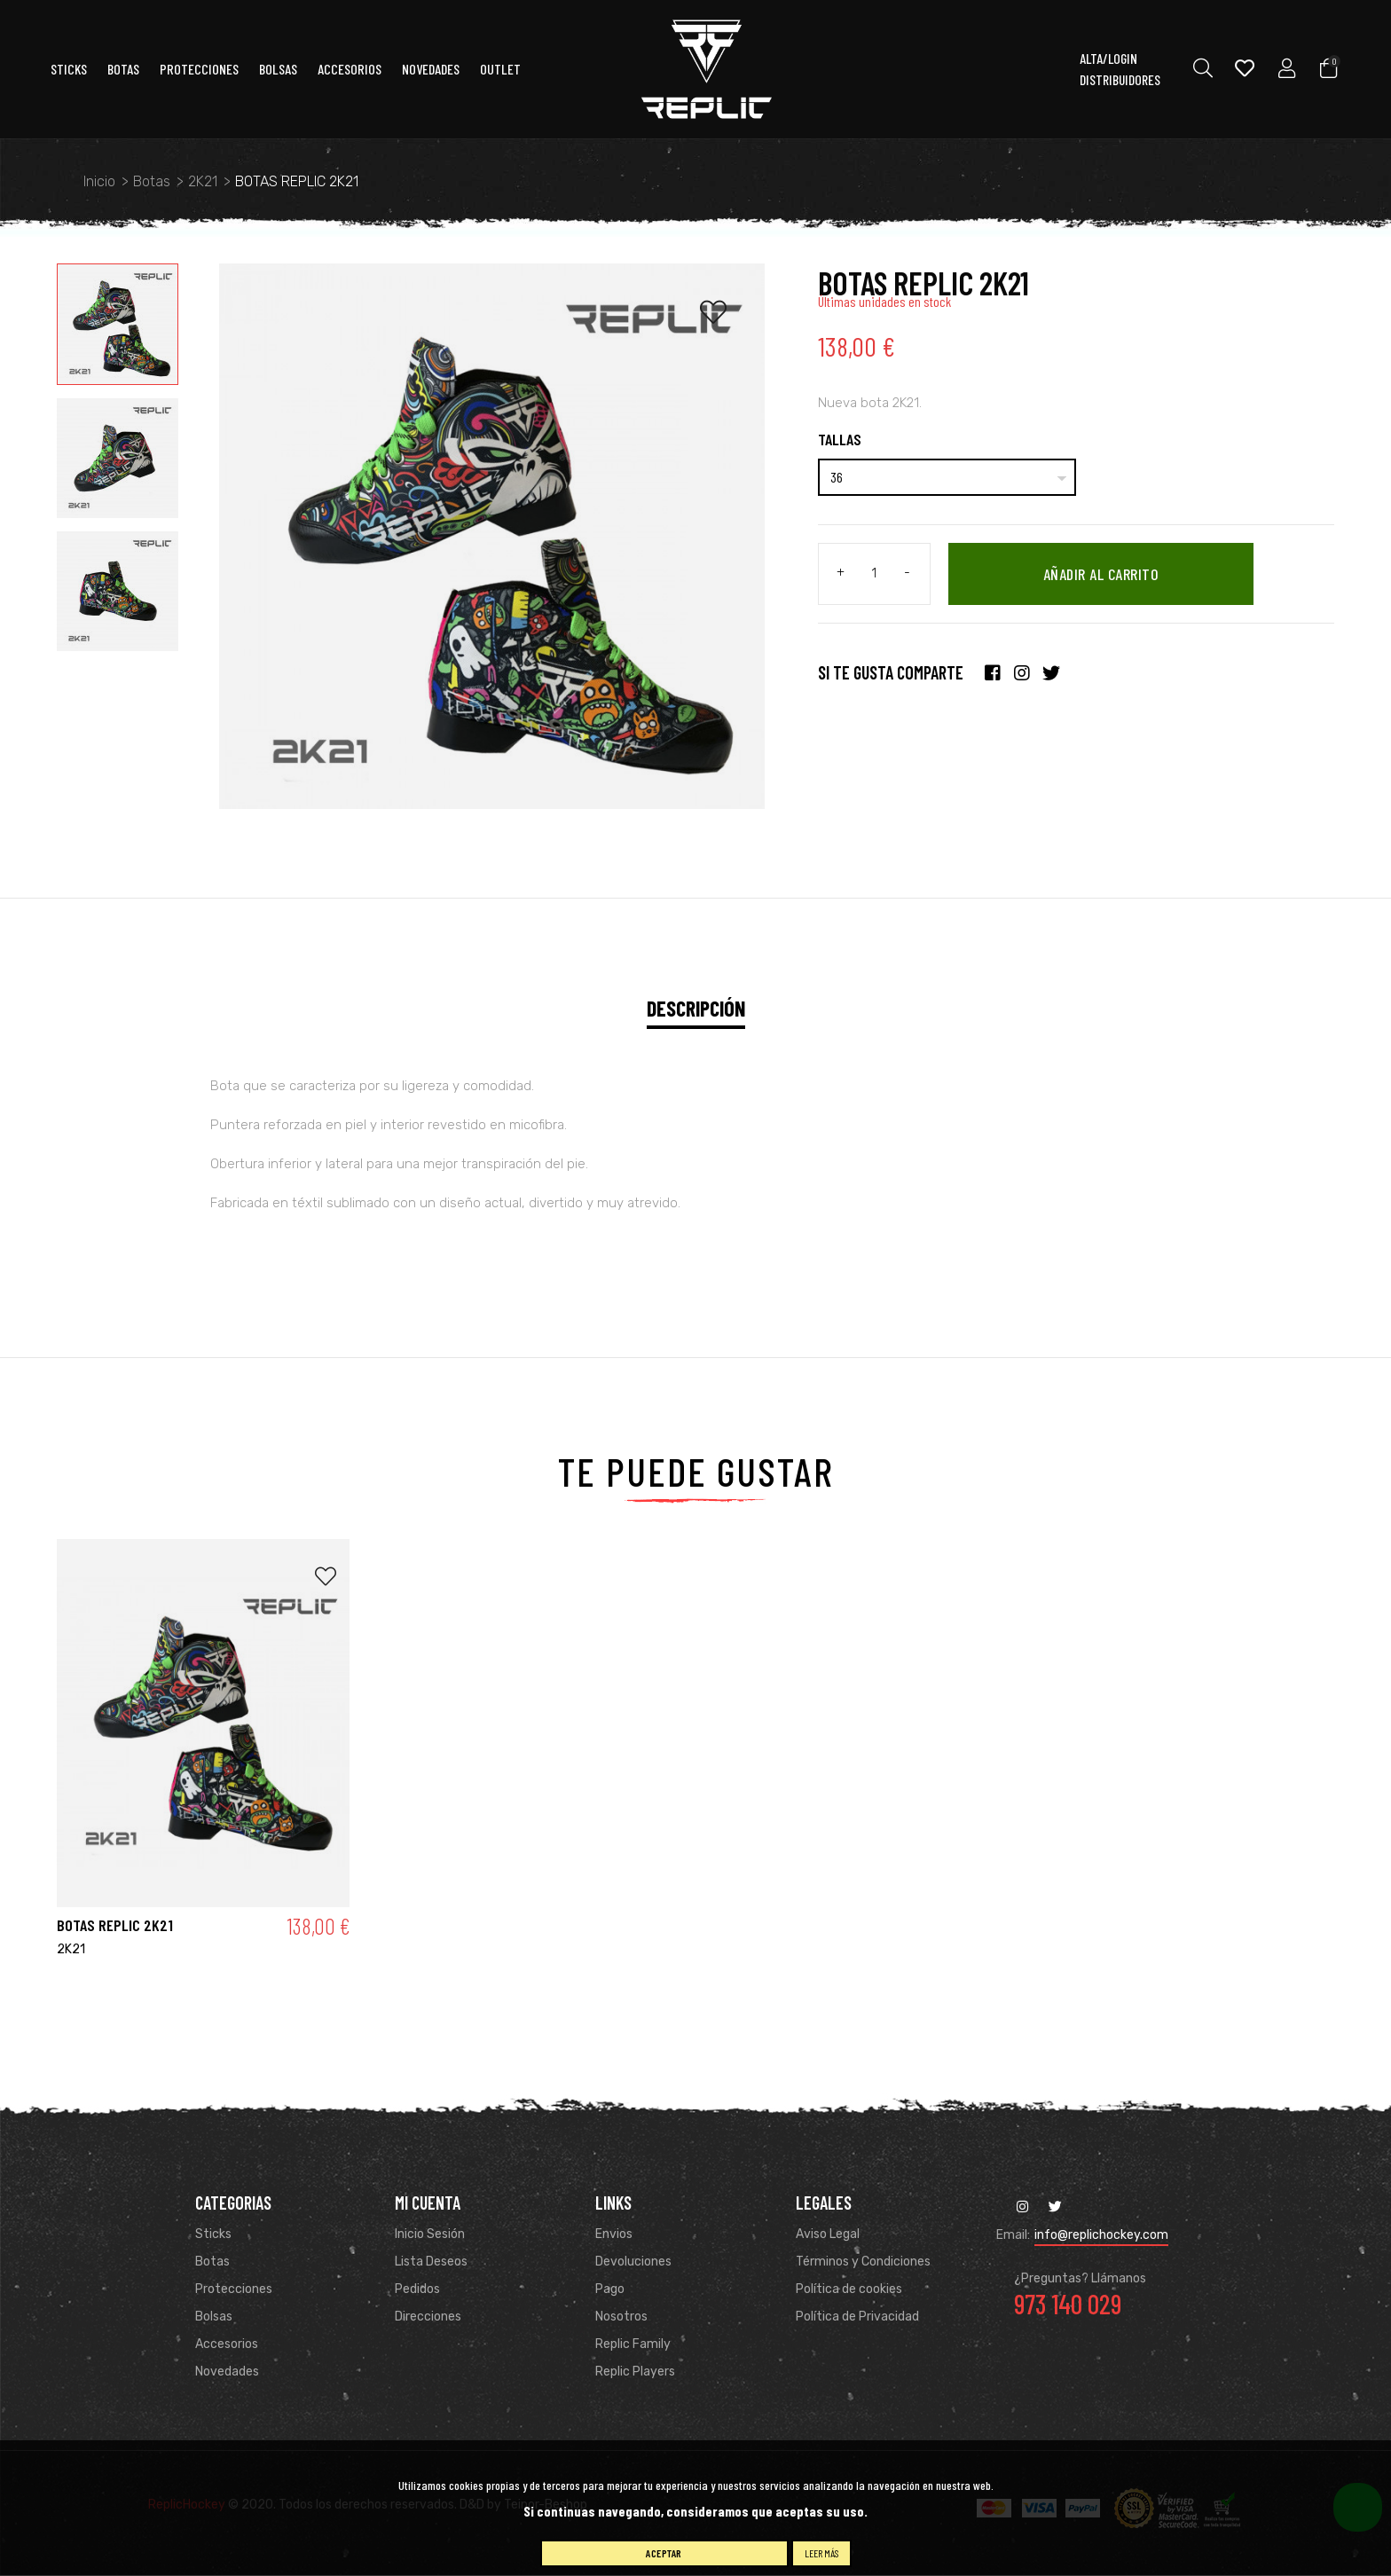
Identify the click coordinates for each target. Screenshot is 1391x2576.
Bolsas (278, 69)
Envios (614, 2234)
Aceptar (664, 2553)
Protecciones (199, 69)
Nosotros (621, 2316)
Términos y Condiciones (863, 2261)
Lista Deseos (431, 2261)
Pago (610, 2289)
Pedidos (417, 2289)
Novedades (431, 69)
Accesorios (226, 2344)
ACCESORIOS (349, 69)
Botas (123, 69)
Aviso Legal (828, 2234)
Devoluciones (633, 2261)
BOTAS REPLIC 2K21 (115, 1926)
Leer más (821, 2553)
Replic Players (635, 2371)
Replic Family (633, 2344)
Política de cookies (849, 2289)
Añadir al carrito (1103, 575)
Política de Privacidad (857, 2316)
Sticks (69, 69)
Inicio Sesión (430, 2234)
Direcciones (428, 2316)
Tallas (839, 439)
